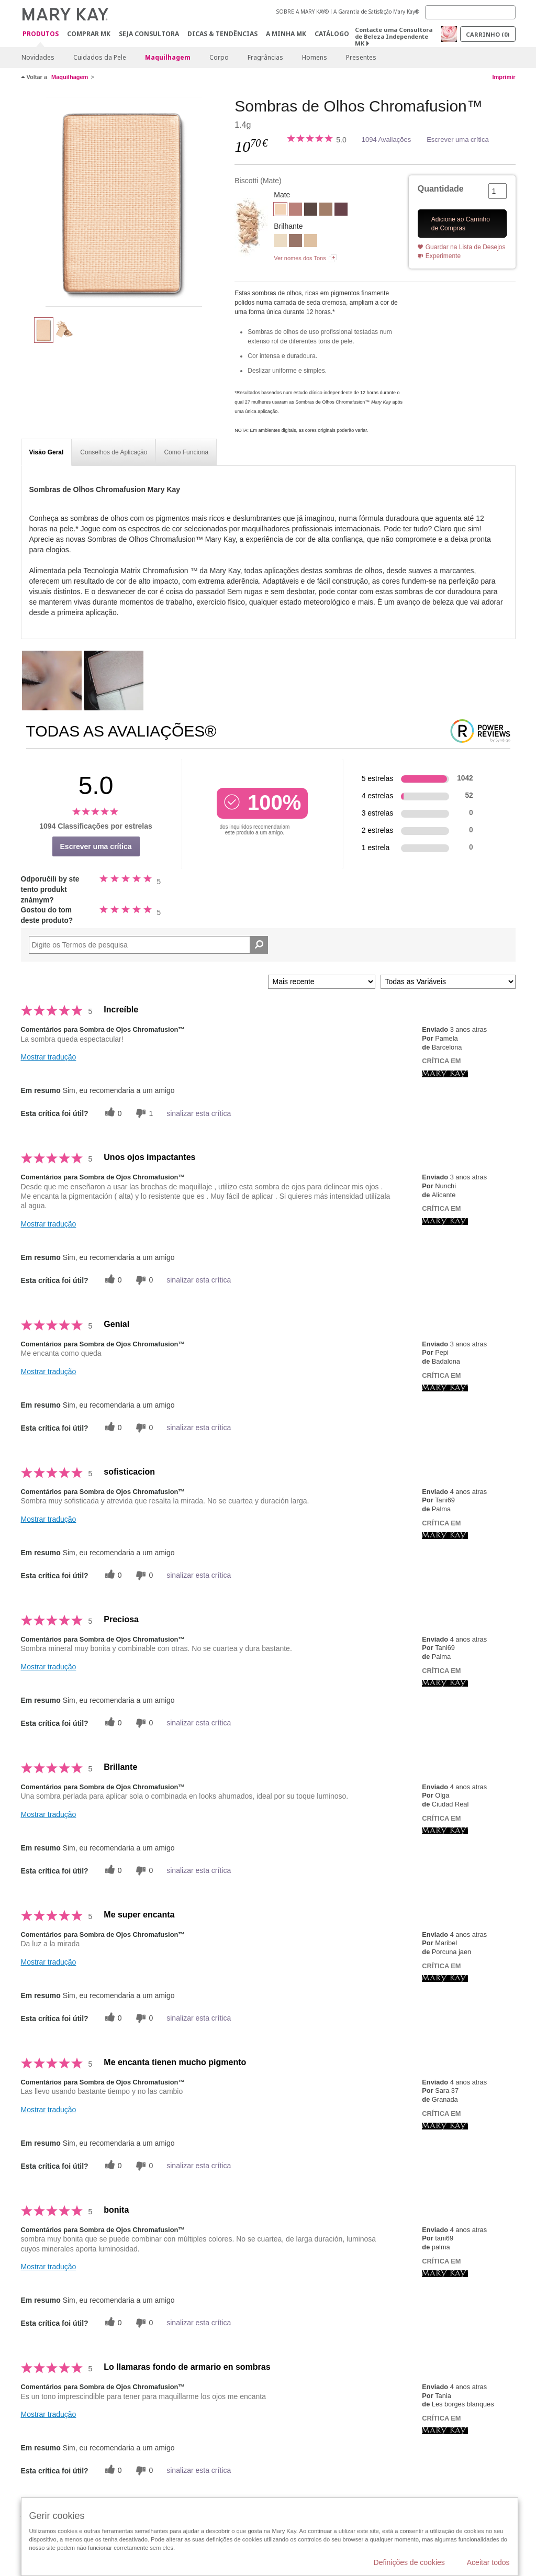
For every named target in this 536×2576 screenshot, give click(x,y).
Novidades (37, 57)
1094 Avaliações (386, 139)
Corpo (219, 57)
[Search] (470, 12)
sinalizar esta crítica (198, 1113)
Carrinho (487, 34)
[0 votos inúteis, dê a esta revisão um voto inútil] (143, 1280)
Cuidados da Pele (99, 57)
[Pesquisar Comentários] (259, 945)
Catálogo (332, 33)
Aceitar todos (488, 2562)
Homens (314, 57)
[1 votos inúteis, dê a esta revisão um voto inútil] (143, 1113)
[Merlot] (341, 210)
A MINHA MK (286, 33)
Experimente (443, 256)
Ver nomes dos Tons (300, 258)
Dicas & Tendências (222, 33)
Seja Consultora (149, 33)
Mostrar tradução (48, 1057)
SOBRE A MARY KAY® (302, 11)
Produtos (41, 34)
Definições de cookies (409, 2562)
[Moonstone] (310, 242)
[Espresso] (310, 210)
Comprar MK (88, 33)
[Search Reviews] (149, 945)
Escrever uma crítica (457, 139)
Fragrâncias (265, 57)
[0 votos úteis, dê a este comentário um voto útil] (112, 1113)
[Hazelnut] (325, 210)
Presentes (361, 57)
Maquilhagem (168, 57)
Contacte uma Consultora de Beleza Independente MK (393, 36)
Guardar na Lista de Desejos (466, 247)
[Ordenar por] (321, 982)
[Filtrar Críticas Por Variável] (448, 982)
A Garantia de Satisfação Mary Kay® (376, 11)
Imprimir (503, 77)
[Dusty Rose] (295, 210)
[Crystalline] (280, 242)
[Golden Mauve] (295, 242)
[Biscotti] (124, 202)
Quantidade (441, 188)
